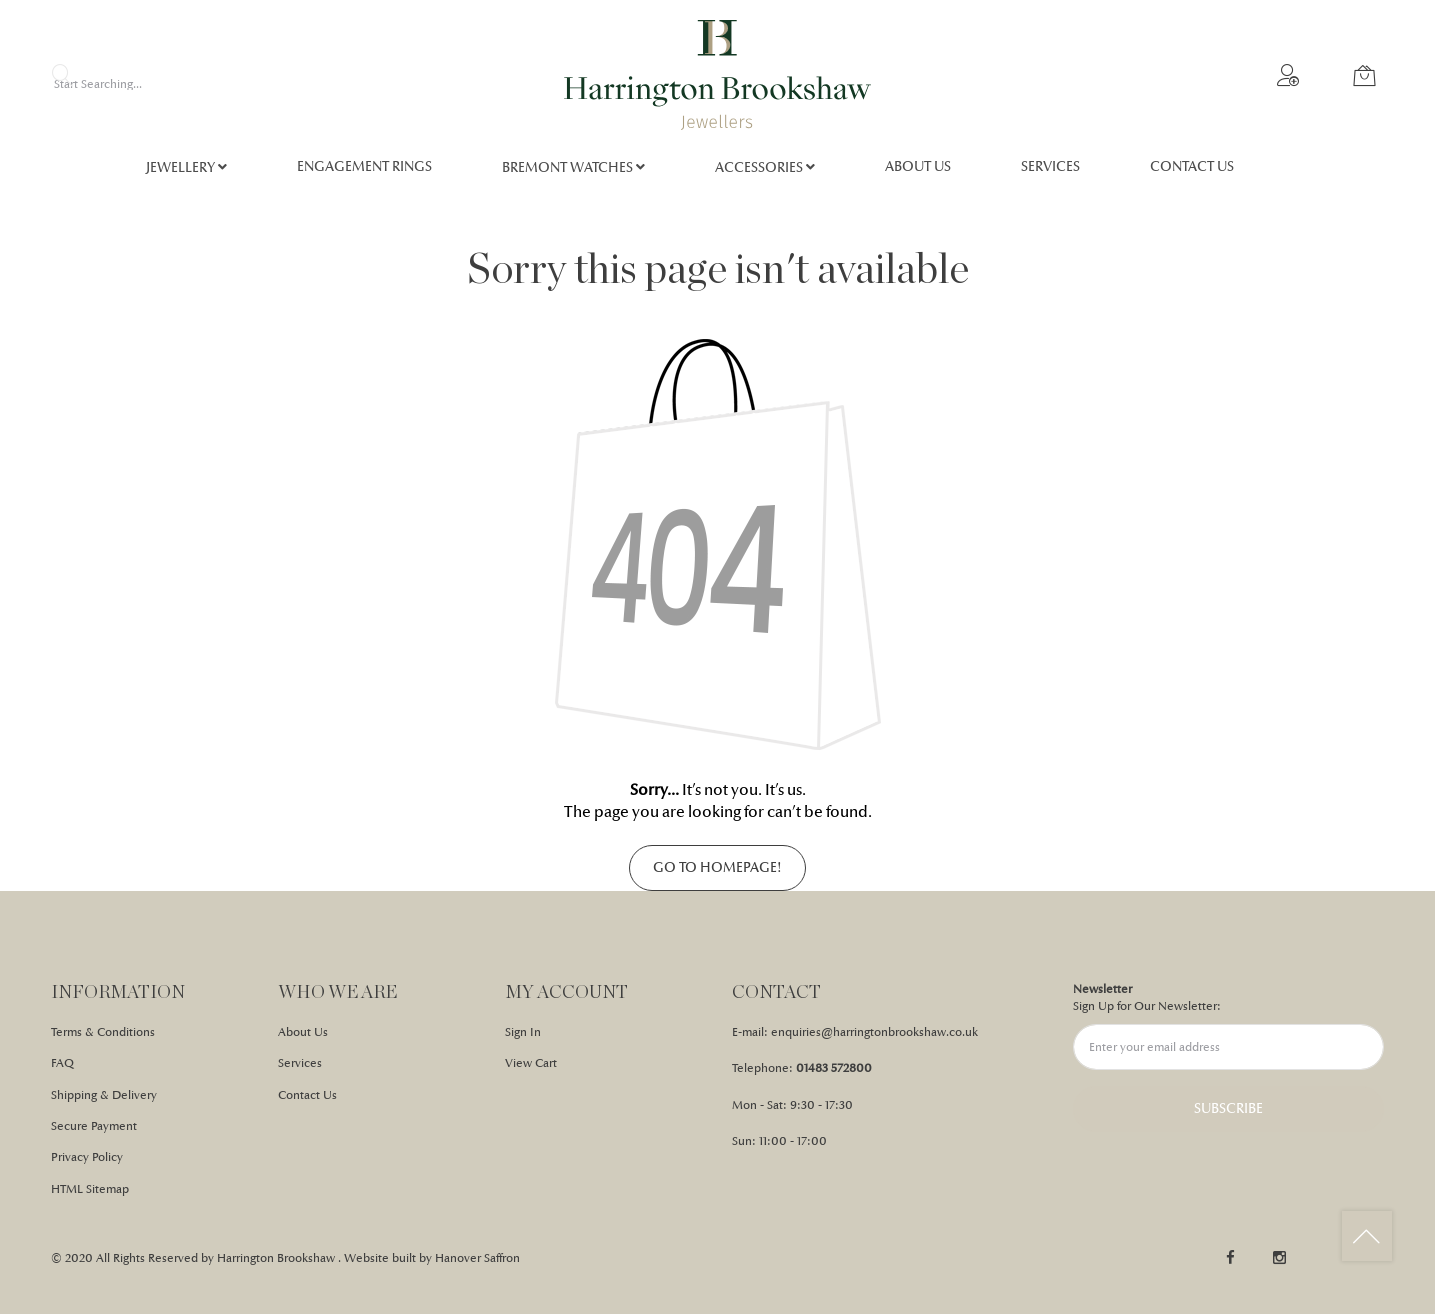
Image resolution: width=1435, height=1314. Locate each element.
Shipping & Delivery (104, 1095)
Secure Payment (94, 1126)
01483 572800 (834, 1068)
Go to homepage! (717, 867)
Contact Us (307, 1095)
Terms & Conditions (103, 1032)
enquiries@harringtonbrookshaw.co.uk (874, 1032)
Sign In (523, 1032)
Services (300, 1063)
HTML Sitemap (90, 1189)
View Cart (531, 1063)
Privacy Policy (87, 1157)
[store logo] (717, 75)
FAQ (62, 1063)
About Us (303, 1032)
